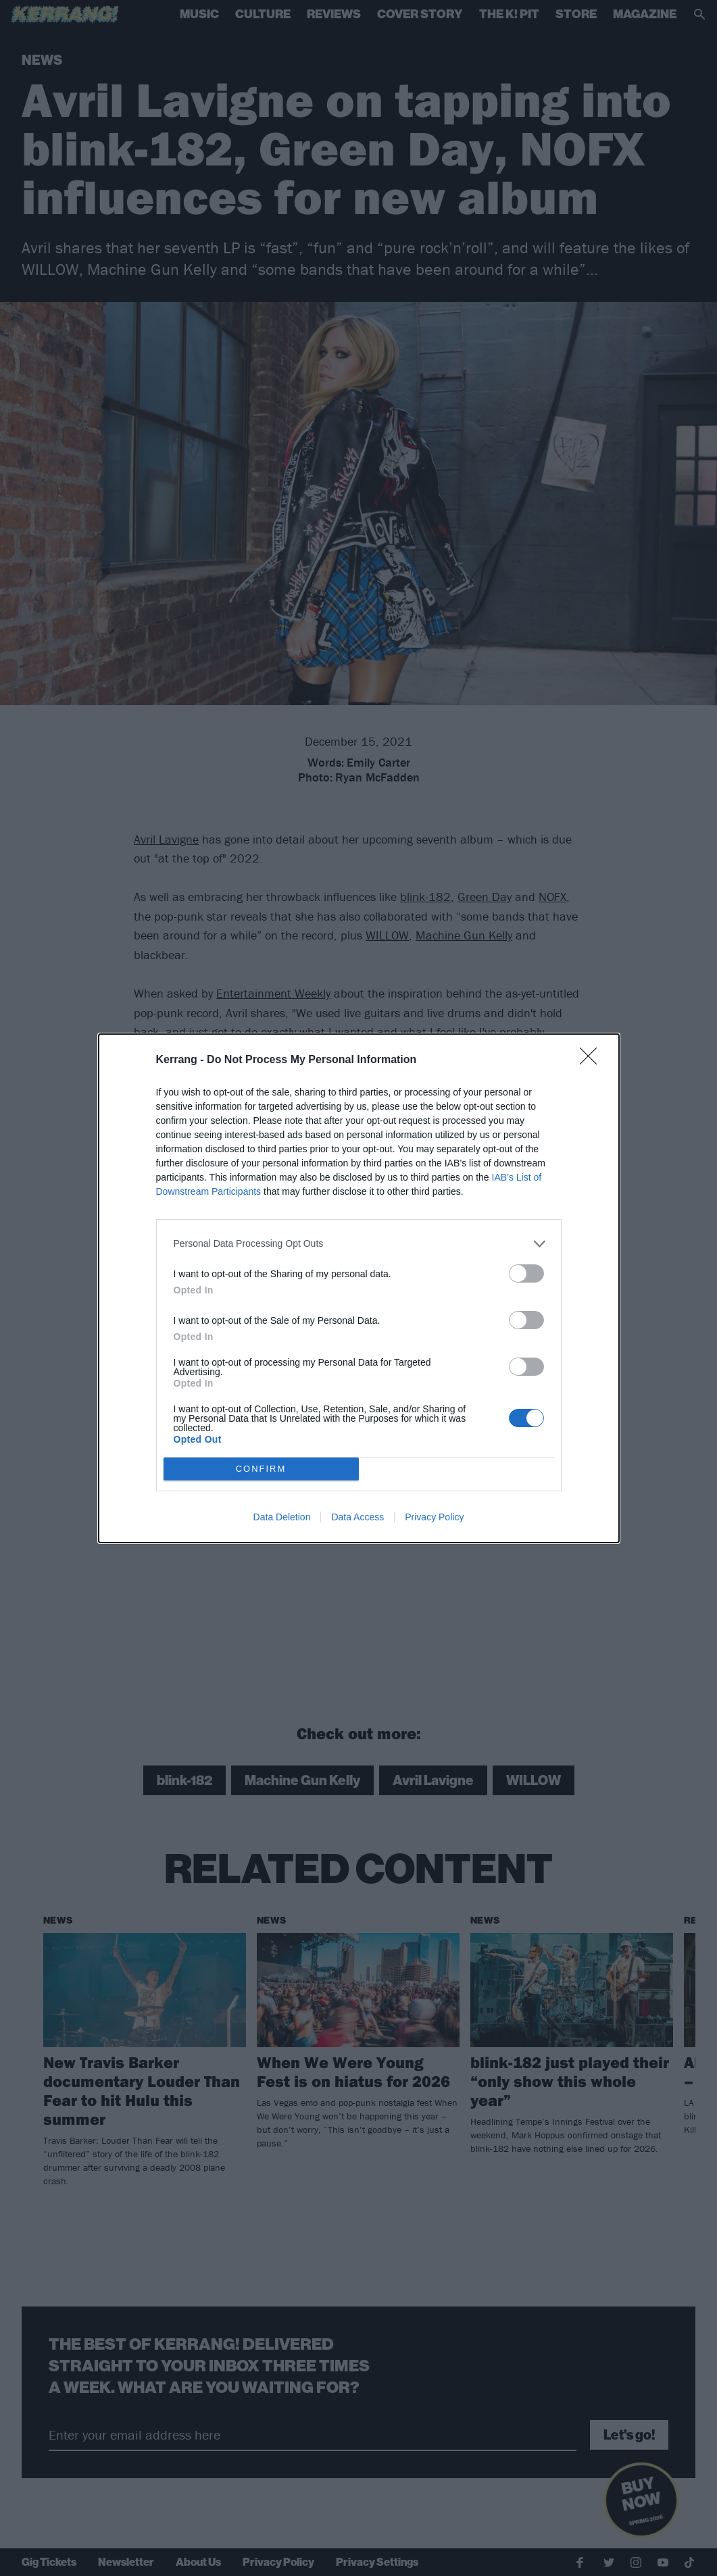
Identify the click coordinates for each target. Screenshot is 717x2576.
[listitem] (359, 1244)
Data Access (357, 1517)
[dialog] (359, 1288)
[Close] (592, 1060)
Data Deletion (282, 1517)
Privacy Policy (434, 1517)
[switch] (526, 1273)
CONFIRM (261, 1469)
